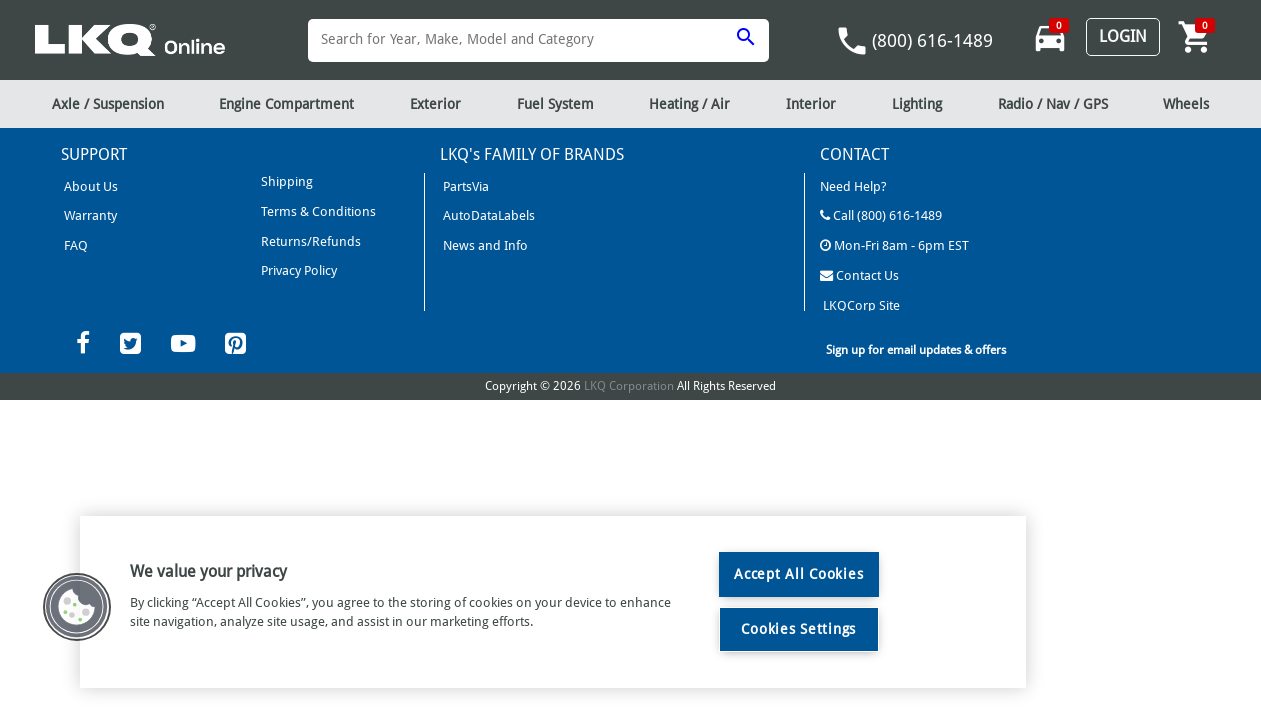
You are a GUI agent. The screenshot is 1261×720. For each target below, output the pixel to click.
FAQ (74, 245)
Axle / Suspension (108, 104)
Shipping (285, 181)
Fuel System (555, 104)
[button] (77, 607)
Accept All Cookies (798, 574)
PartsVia (464, 186)
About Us (89, 186)
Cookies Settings (798, 629)
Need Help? (853, 186)
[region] (553, 602)
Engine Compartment (286, 104)
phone (852, 41)
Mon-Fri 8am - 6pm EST (894, 245)
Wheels (1186, 104)
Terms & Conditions (317, 211)
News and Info (484, 245)
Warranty (89, 215)
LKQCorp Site (860, 304)
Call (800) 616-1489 (881, 215)
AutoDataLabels (487, 215)
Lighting (917, 104)
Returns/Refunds (309, 240)
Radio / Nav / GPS (1053, 104)
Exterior (435, 104)
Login (1123, 36)
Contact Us (859, 274)
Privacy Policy (297, 270)
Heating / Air (689, 104)
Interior (811, 104)
